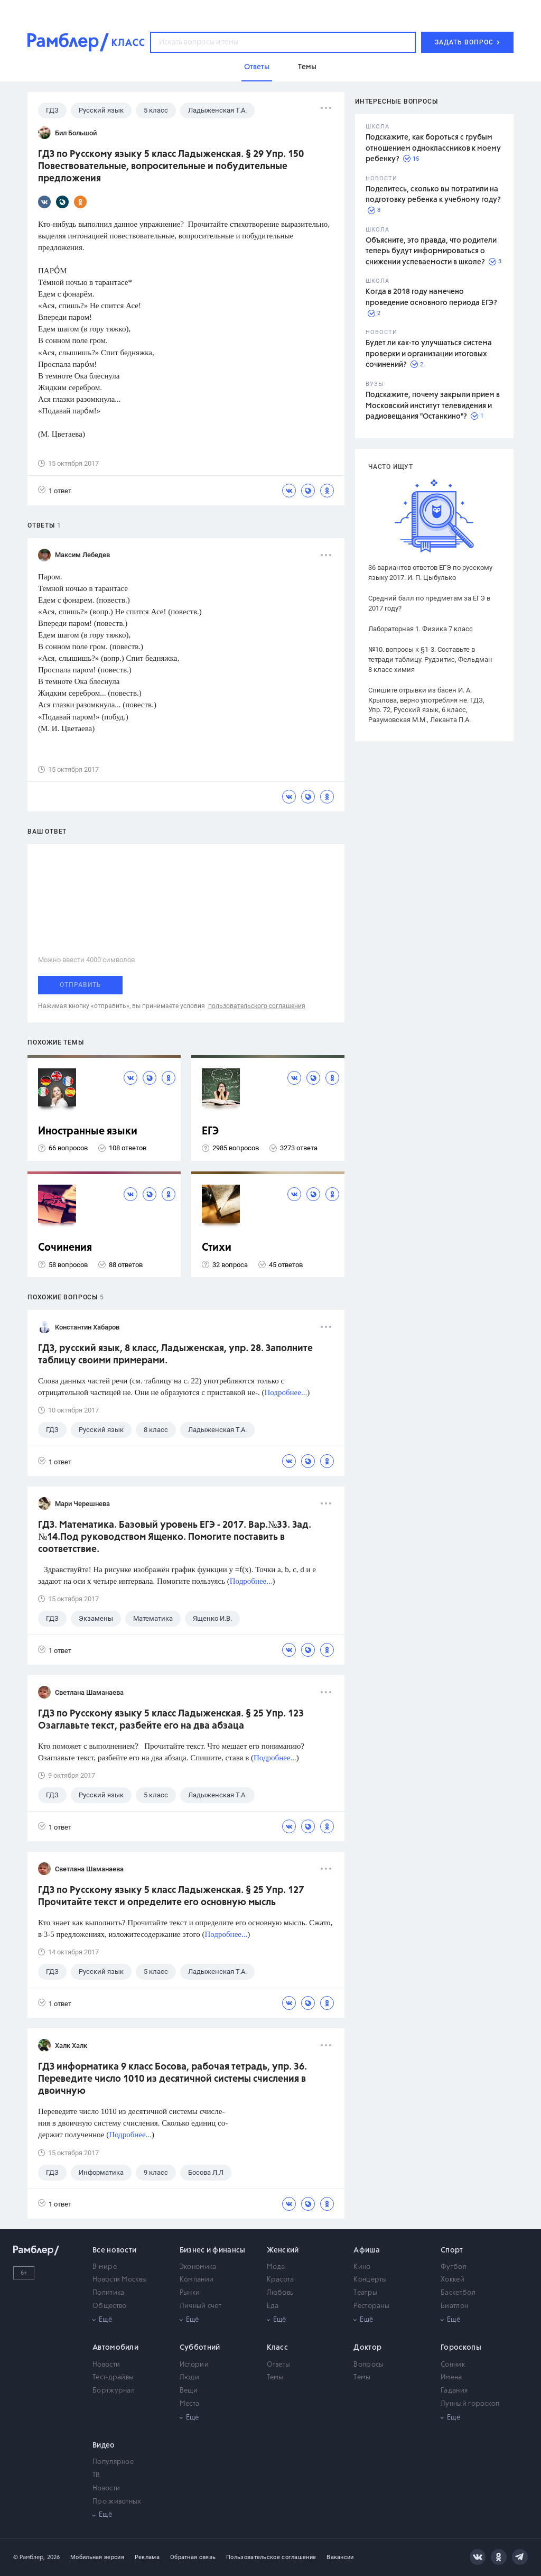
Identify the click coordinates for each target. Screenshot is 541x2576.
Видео (103, 2445)
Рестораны (371, 2306)
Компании (196, 2279)
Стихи (216, 1247)
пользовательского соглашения (256, 1006)
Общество (109, 2306)
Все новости (114, 2250)
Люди (189, 2377)
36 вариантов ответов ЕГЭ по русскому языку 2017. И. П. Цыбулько (430, 572)
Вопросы (368, 2364)
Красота (280, 2279)
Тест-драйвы (113, 2377)
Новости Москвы (119, 2279)
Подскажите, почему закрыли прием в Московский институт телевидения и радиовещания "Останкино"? (433, 405)
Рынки (190, 2292)
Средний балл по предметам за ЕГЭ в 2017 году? (429, 603)
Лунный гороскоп (470, 2403)
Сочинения (65, 1247)
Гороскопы (461, 2347)
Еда (273, 2306)
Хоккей (452, 2279)
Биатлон (454, 2306)
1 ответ (54, 490)
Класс (277, 2347)
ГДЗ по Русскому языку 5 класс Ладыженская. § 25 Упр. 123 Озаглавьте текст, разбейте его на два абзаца (171, 1720)
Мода (276, 2267)
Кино (361, 2267)
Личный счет (200, 2306)
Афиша (366, 2250)
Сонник (453, 2364)
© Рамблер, (29, 2557)
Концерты (370, 2279)
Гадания (454, 2390)
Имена (451, 2377)
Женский (283, 2250)
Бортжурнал (113, 2390)
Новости (106, 2364)
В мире (104, 2267)
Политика (108, 2292)
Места (190, 2403)
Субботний (200, 2347)
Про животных (117, 2501)
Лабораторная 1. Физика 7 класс (420, 629)
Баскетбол (458, 2292)
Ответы (279, 2364)
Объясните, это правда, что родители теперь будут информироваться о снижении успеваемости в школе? (431, 251)
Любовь (280, 2292)
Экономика (198, 2267)
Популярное (113, 2462)
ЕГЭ (210, 1131)
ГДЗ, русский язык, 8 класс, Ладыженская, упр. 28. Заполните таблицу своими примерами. (175, 1354)
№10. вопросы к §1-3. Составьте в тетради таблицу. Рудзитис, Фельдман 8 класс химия (430, 659)
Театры (365, 2292)
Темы (275, 2377)
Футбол (454, 2267)
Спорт (452, 2250)
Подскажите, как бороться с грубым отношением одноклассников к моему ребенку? (433, 148)
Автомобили (115, 2347)
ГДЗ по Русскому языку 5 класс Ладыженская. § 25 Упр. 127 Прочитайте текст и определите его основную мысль (171, 1896)
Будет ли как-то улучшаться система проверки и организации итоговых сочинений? (429, 353)
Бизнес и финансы (213, 2250)
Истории (194, 2364)
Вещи (189, 2390)
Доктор (367, 2347)
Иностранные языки (87, 1131)
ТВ (96, 2475)
